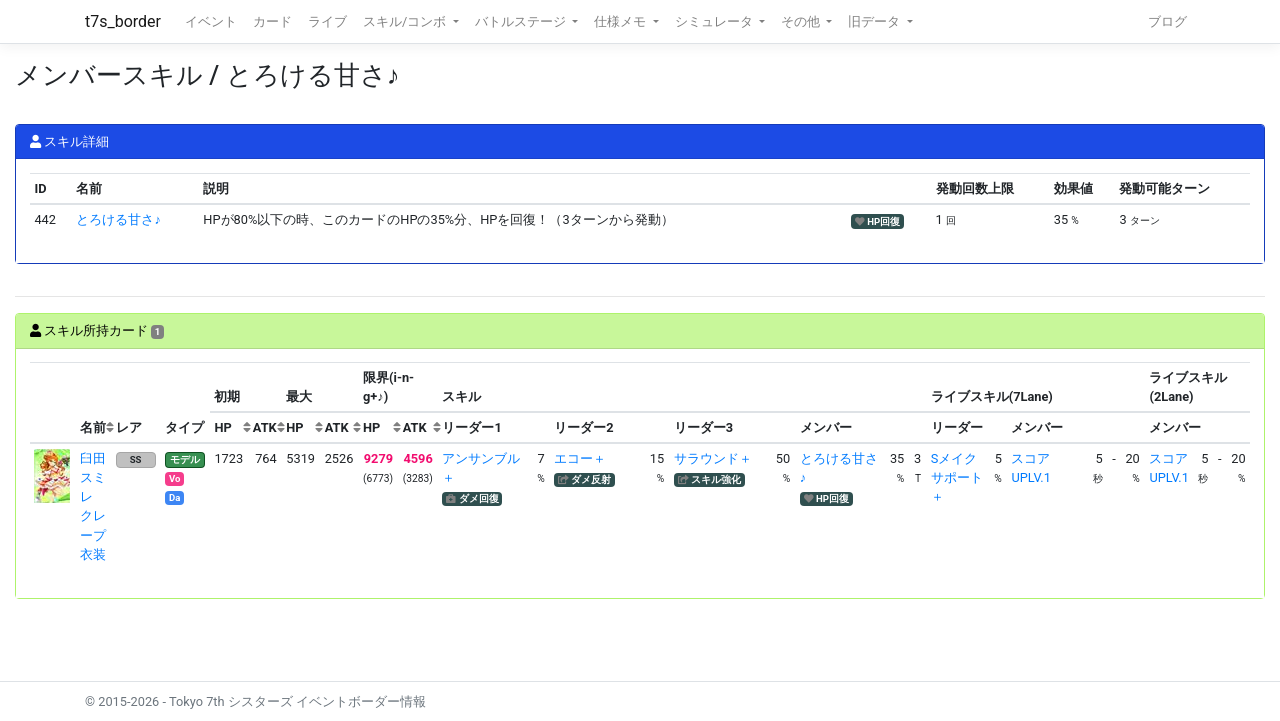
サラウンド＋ (713, 458)
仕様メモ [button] (621, 21)
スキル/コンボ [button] (406, 21)
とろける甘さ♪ (118, 219)
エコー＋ (580, 458)
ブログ (1167, 21)
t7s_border (123, 21)
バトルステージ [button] (522, 21)
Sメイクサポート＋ (957, 477)
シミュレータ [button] (715, 21)
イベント (211, 21)
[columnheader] (53, 403)
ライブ (327, 21)
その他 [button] (802, 21)
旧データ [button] (875, 21)
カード (272, 21)
